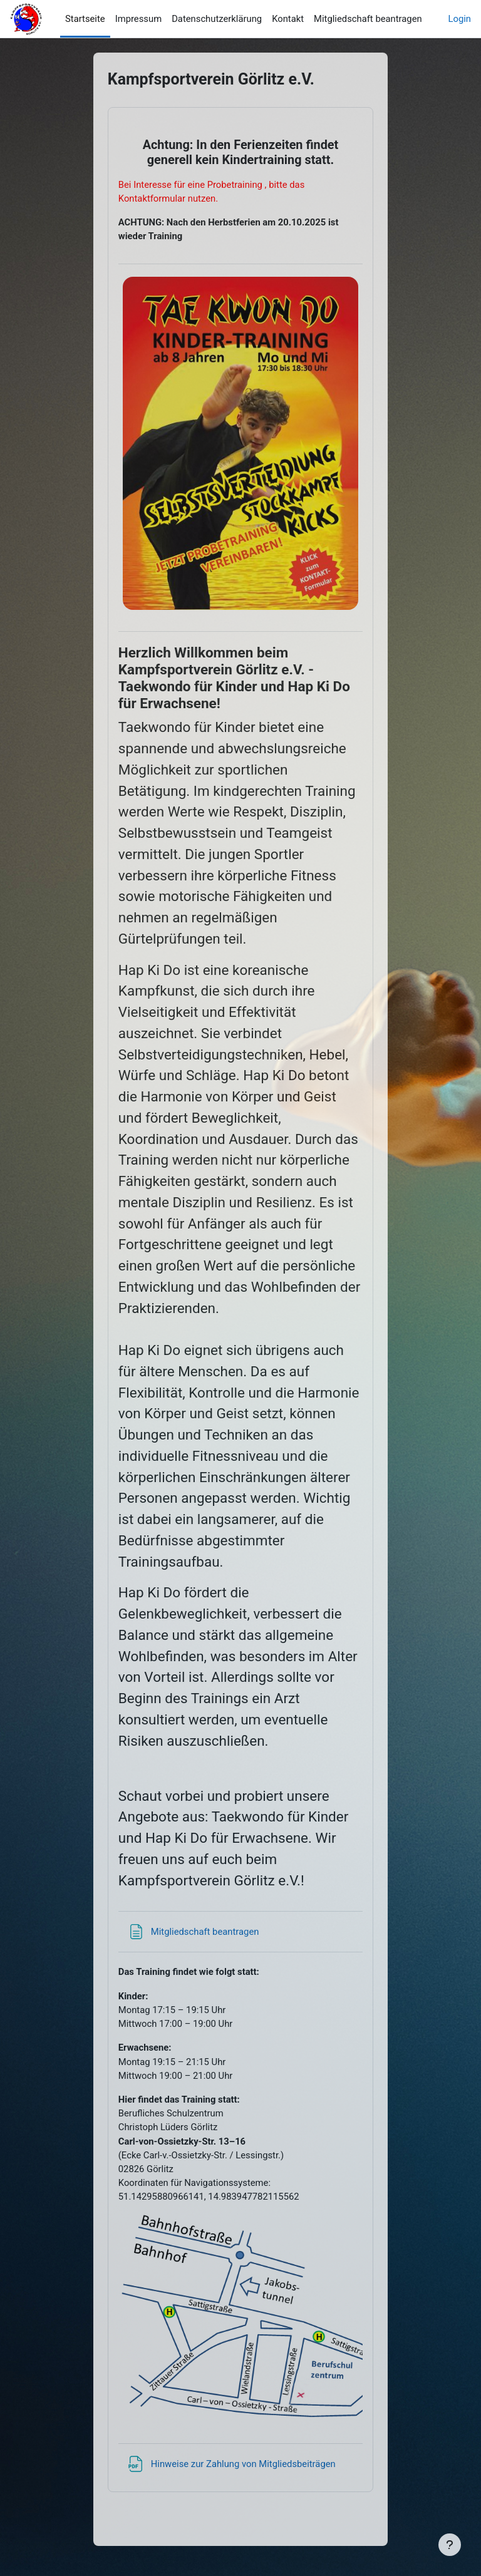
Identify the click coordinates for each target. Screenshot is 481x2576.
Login (460, 18)
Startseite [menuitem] (85, 18)
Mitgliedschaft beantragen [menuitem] (368, 18)
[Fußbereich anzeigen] (449, 2544)
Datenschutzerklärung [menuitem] (217, 18)
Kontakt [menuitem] (288, 18)
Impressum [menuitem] (138, 18)
